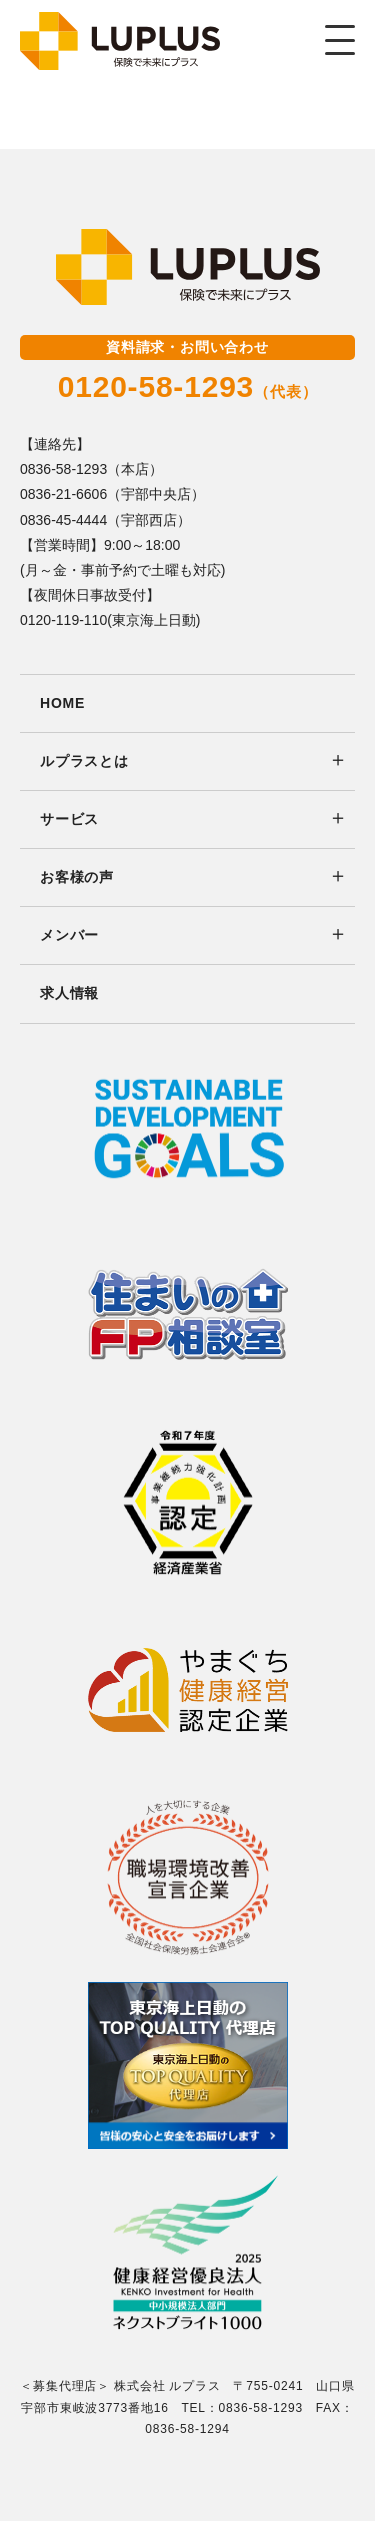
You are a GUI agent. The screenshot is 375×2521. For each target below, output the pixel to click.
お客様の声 (77, 877)
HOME (62, 703)
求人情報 (69, 993)
